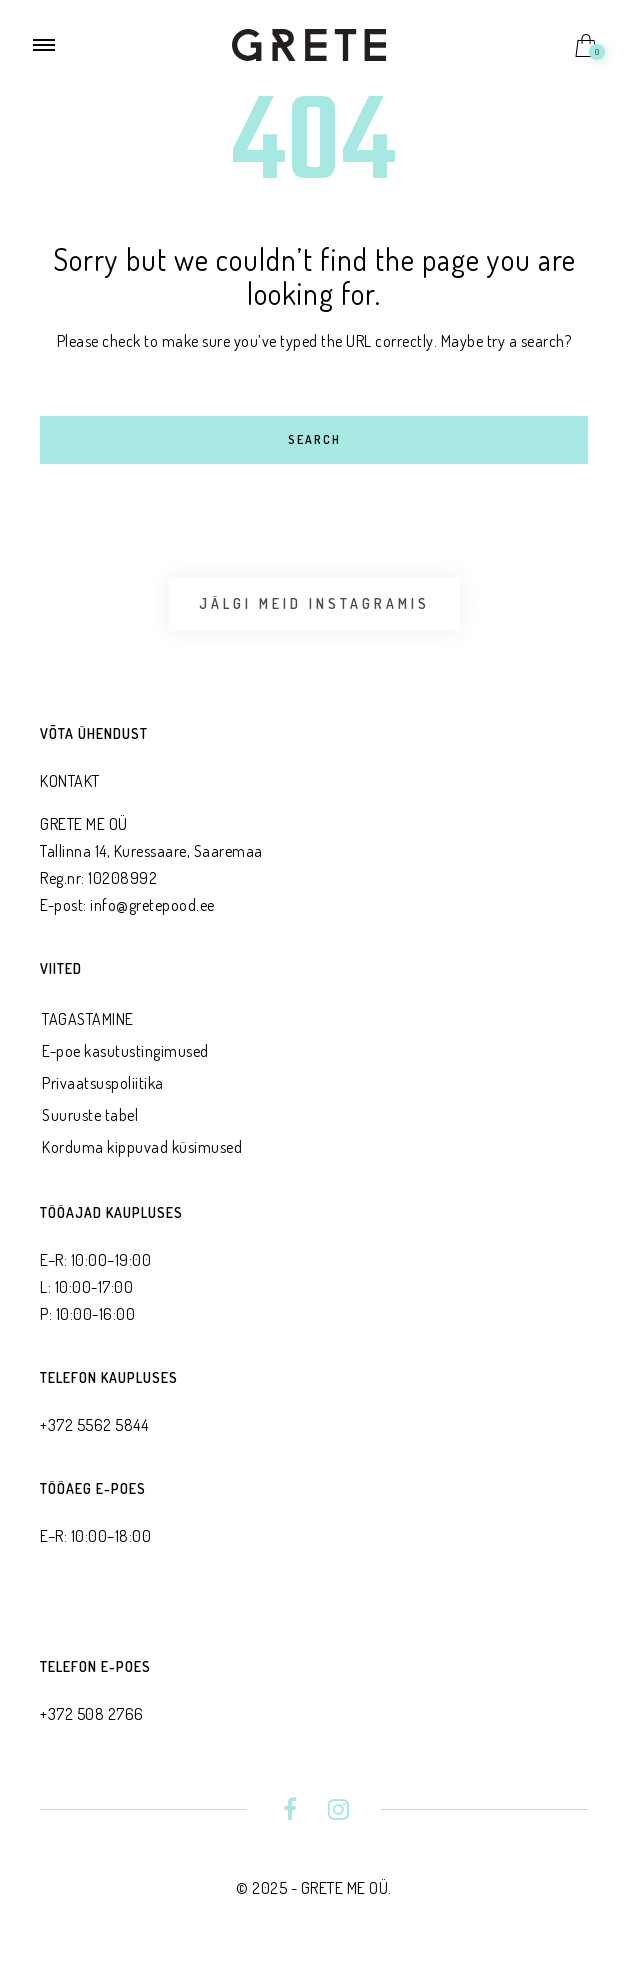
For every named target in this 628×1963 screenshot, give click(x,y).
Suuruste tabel (90, 1115)
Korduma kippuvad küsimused (142, 1147)
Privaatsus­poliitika (103, 1083)
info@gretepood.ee (152, 905)
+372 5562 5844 (94, 1425)
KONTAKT (70, 781)
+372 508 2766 (92, 1714)
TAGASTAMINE (88, 1019)
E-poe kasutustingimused (125, 1051)
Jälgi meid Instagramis (314, 603)
